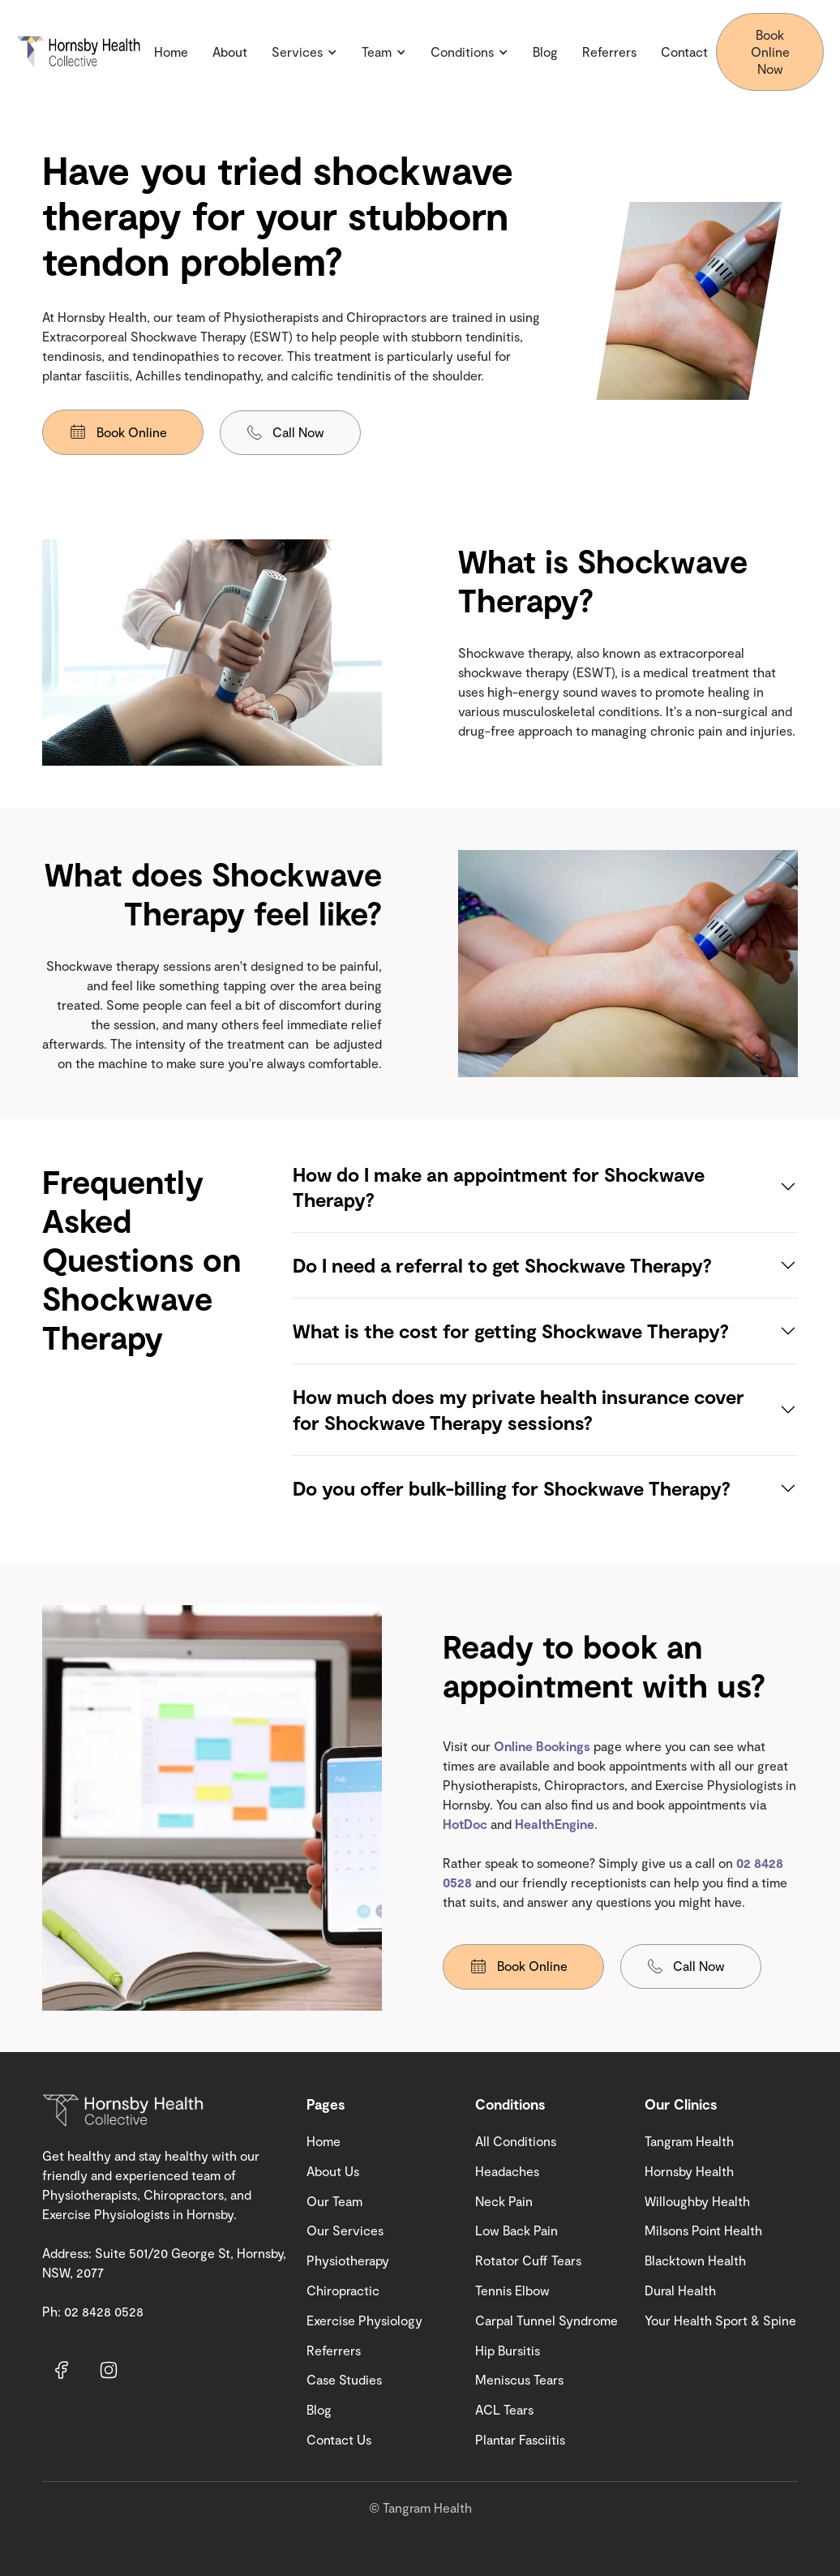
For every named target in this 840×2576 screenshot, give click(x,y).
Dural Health (680, 2290)
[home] (81, 52)
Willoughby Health (697, 2201)
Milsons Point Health (703, 2230)
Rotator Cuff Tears (528, 2260)
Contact (684, 51)
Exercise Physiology (364, 2320)
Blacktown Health (695, 2260)
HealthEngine (554, 1823)
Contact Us (338, 2439)
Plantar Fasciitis (520, 2439)
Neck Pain (504, 2201)
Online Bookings (544, 1746)
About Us (332, 2171)
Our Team (334, 2201)
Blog (545, 51)
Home (171, 51)
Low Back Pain (516, 2230)
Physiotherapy (347, 2260)
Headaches (507, 2171)
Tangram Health (689, 2141)
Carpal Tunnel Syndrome (546, 2320)
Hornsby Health (689, 2171)
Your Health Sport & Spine (720, 2320)
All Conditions (515, 2141)
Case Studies (344, 2379)
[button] (304, 52)
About (229, 51)
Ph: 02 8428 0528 (93, 2311)
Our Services (345, 2230)
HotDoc (465, 1823)
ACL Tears (504, 2409)
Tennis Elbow (512, 2290)
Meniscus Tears (519, 2379)
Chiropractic (342, 2290)
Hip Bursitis (507, 2350)
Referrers (609, 51)
